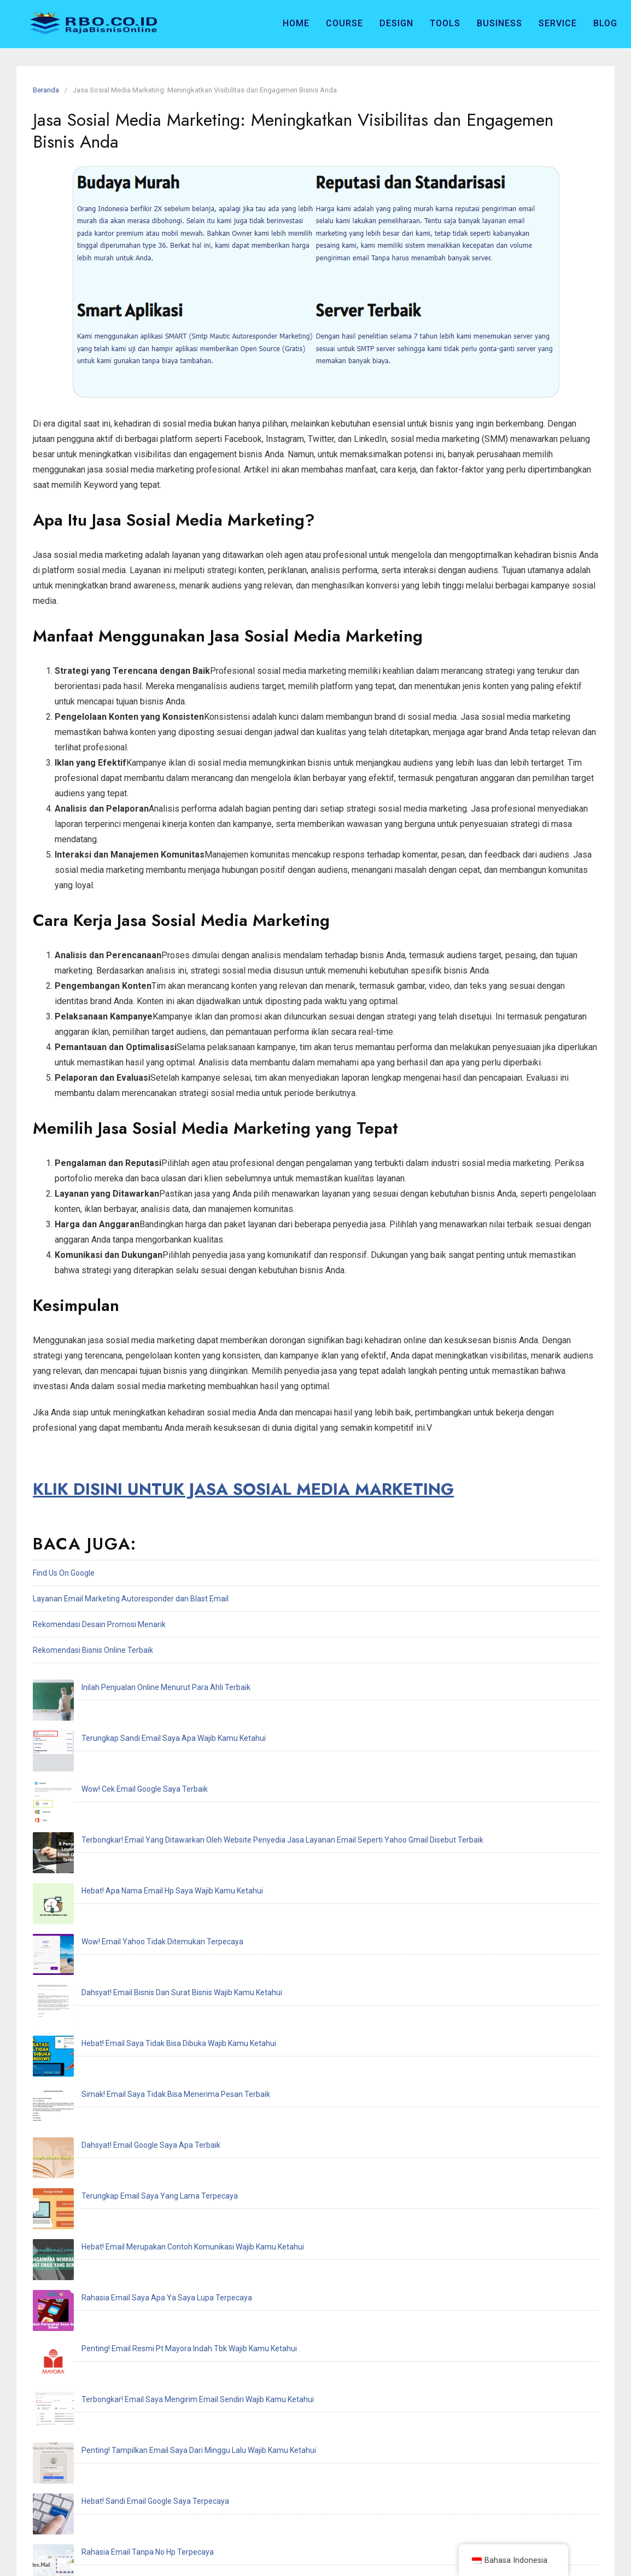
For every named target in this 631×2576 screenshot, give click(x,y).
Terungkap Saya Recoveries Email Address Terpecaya (133, 2252)
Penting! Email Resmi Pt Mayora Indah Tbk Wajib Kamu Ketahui (148, 2021)
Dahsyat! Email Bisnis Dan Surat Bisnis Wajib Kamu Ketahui (140, 1841)
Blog (605, 23)
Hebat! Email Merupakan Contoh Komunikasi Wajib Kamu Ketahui (151, 1970)
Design (396, 23)
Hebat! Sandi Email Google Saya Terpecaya (114, 2098)
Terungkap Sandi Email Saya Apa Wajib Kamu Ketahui (132, 1713)
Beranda (46, 90)
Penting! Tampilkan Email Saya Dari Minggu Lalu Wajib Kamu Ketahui (157, 2072)
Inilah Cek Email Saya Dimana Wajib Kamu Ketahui (126, 2150)
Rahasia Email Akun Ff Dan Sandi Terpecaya (116, 2175)
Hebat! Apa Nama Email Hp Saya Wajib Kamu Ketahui (131, 1790)
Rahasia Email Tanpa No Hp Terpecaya (106, 2124)
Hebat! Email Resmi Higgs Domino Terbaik (112, 2227)
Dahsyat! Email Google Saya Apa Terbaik (109, 1918)
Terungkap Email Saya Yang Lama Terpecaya (118, 1944)
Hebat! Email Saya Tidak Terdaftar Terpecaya (118, 2278)
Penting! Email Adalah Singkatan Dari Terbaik (117, 2201)
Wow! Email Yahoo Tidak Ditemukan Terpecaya (121, 1815)
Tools (445, 23)
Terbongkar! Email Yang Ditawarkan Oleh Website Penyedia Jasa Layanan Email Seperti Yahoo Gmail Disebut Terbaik (241, 1764)
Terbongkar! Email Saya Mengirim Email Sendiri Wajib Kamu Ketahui (156, 2047)
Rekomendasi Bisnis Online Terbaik (93, 1650)
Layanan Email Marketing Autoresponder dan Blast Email (131, 1598)
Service (558, 23)
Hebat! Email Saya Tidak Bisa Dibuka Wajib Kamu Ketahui (137, 1867)
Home (296, 23)
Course (344, 23)
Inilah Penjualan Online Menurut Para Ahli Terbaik (124, 1687)
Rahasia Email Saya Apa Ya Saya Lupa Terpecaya (125, 1995)
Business (499, 23)
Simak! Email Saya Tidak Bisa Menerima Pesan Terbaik (134, 1893)
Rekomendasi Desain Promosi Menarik (99, 1624)
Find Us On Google (64, 1573)
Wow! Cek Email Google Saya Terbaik (103, 1738)
